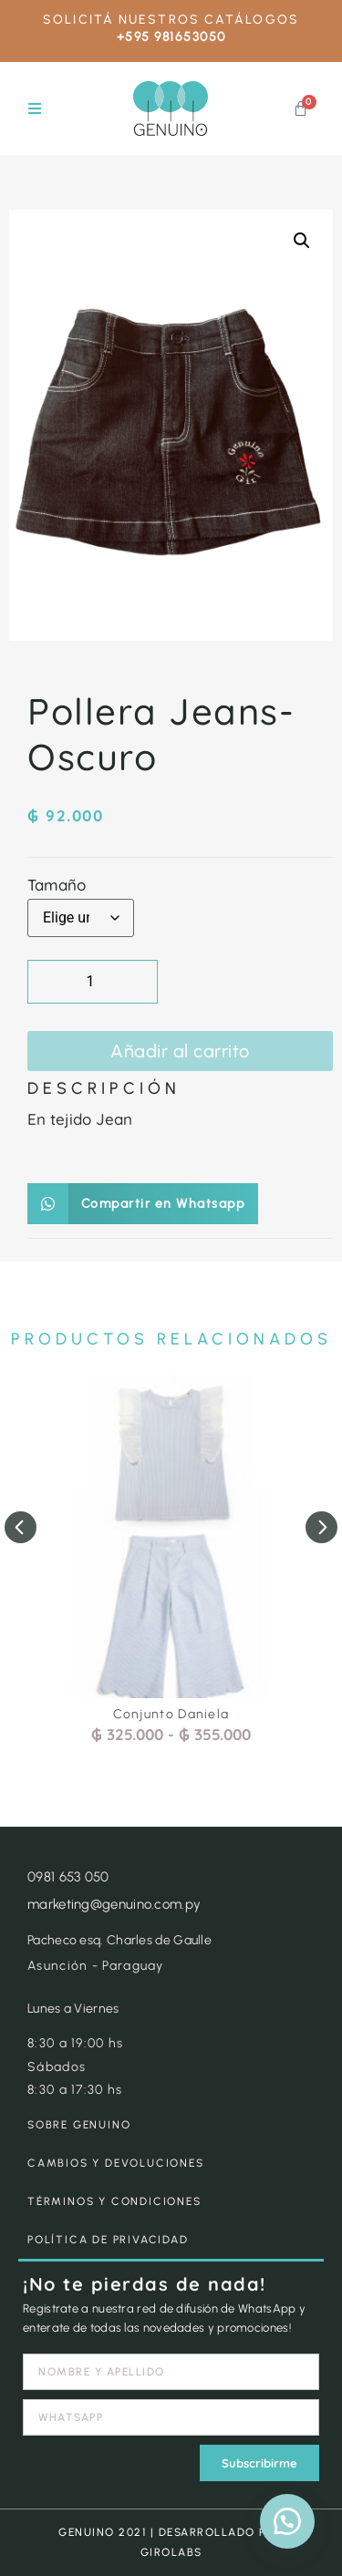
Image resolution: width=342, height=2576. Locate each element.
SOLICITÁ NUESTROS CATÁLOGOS (171, 19)
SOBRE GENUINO (78, 2124)
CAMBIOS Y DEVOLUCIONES (115, 2163)
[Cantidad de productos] (92, 982)
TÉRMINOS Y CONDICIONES (114, 2201)
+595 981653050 (171, 37)
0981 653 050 (68, 1877)
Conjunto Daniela (171, 1714)
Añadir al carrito (180, 1051)
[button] (34, 109)
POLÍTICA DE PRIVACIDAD (108, 2239)
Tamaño (56, 884)
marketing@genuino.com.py (114, 1904)
